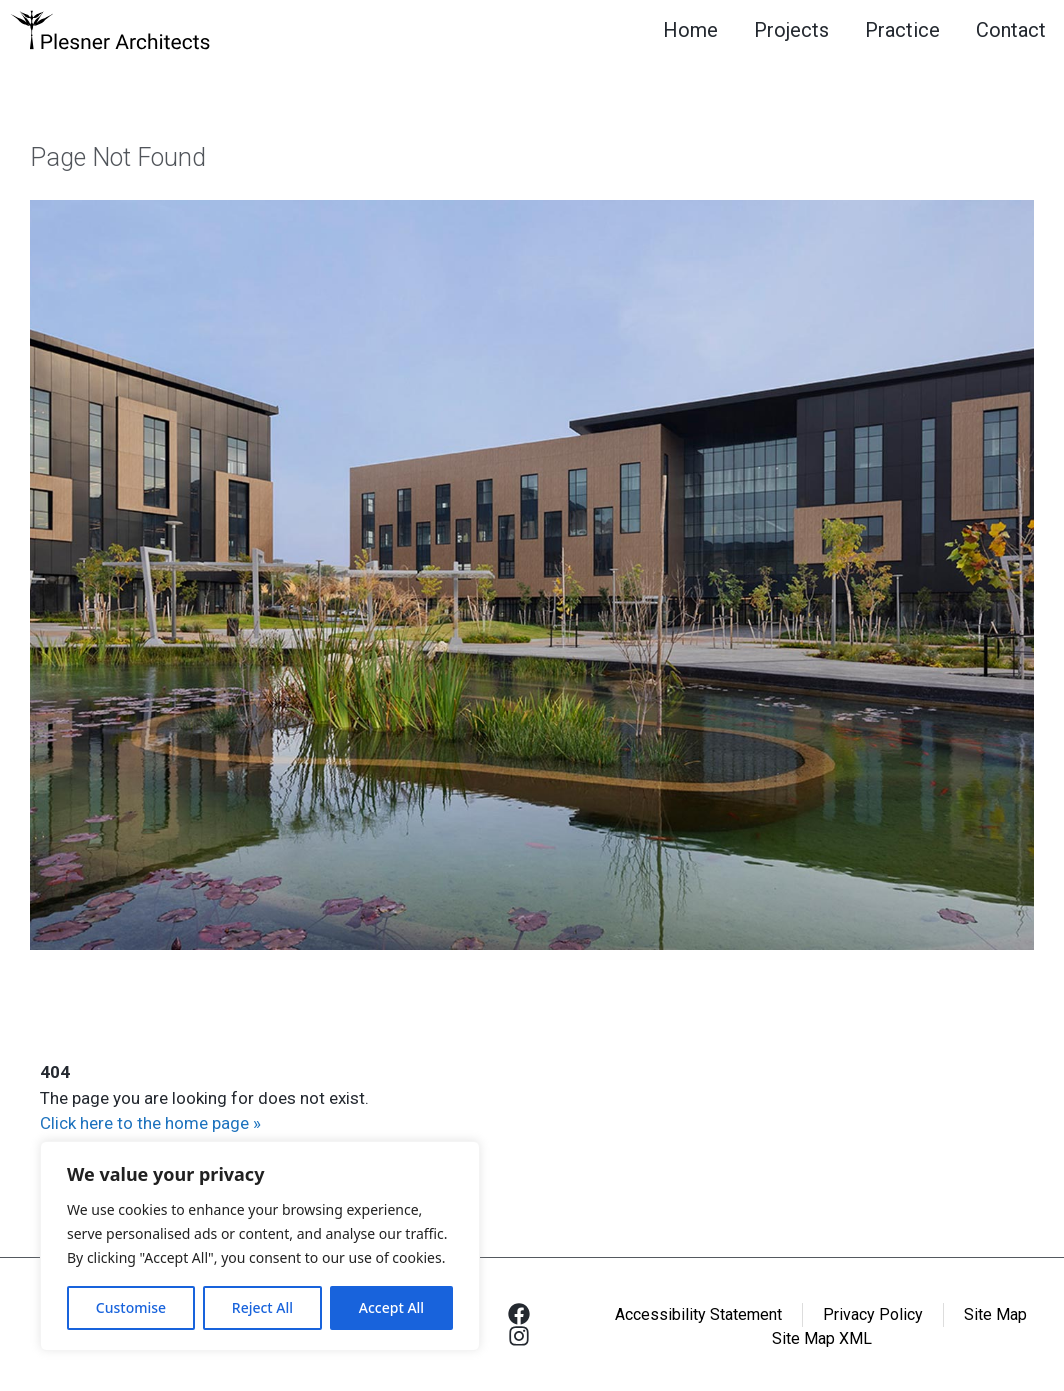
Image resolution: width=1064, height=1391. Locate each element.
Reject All (262, 1307)
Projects (791, 30)
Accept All (391, 1307)
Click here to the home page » (150, 1123)
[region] (260, 1246)
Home (690, 30)
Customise (131, 1307)
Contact (1011, 30)
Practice (902, 30)
